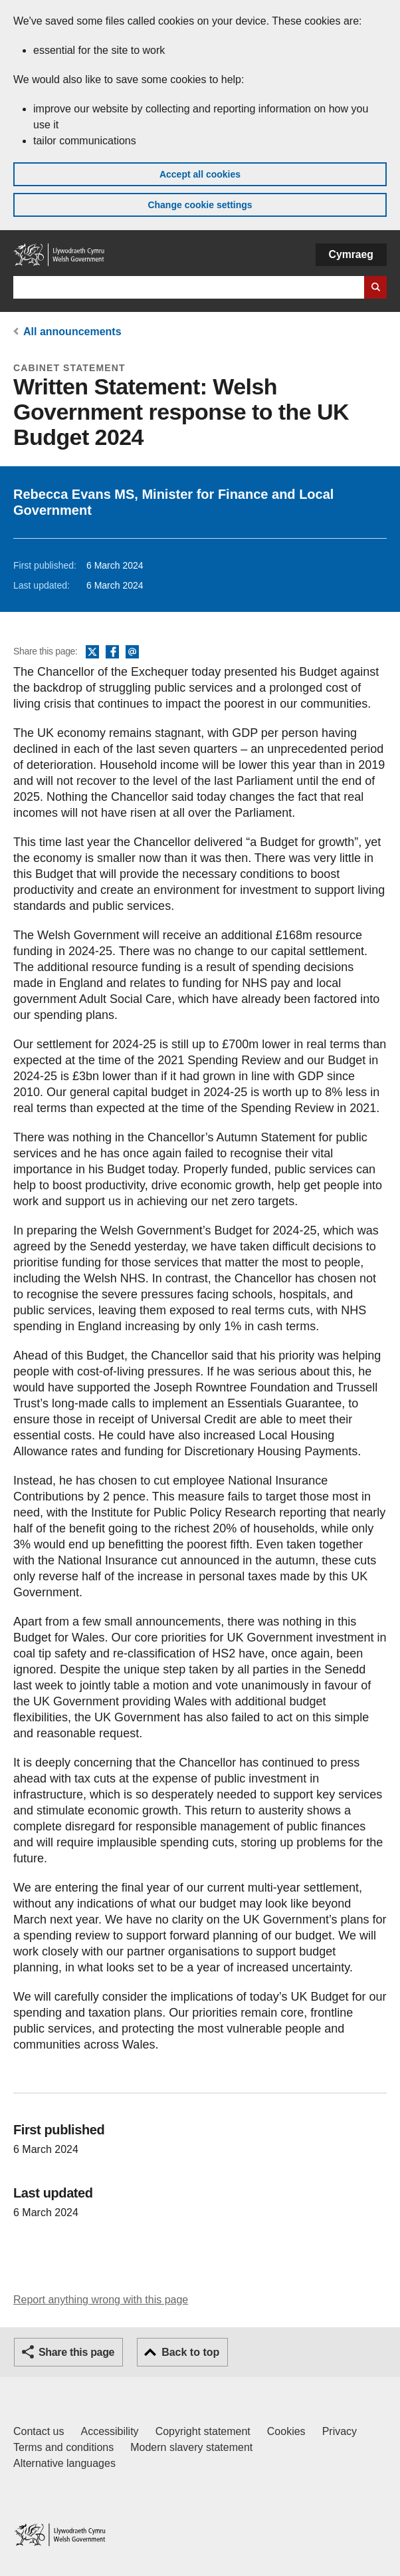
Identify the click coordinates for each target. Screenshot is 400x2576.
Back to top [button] (190, 2352)
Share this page (76, 2352)
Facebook (112, 652)
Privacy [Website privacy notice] (339, 2431)
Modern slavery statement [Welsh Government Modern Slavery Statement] (191, 2447)
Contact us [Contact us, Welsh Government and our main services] (38, 2431)
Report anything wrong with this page (100, 2299)
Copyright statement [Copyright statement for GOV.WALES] (202, 2431)
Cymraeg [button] (351, 254)
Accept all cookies (200, 174)
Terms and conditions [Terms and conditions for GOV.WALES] (63, 2447)
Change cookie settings (200, 205)
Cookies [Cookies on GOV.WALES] (286, 2431)
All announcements (72, 331)
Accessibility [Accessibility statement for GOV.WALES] (109, 2431)
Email (132, 652)
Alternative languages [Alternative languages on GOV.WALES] (64, 2463)
